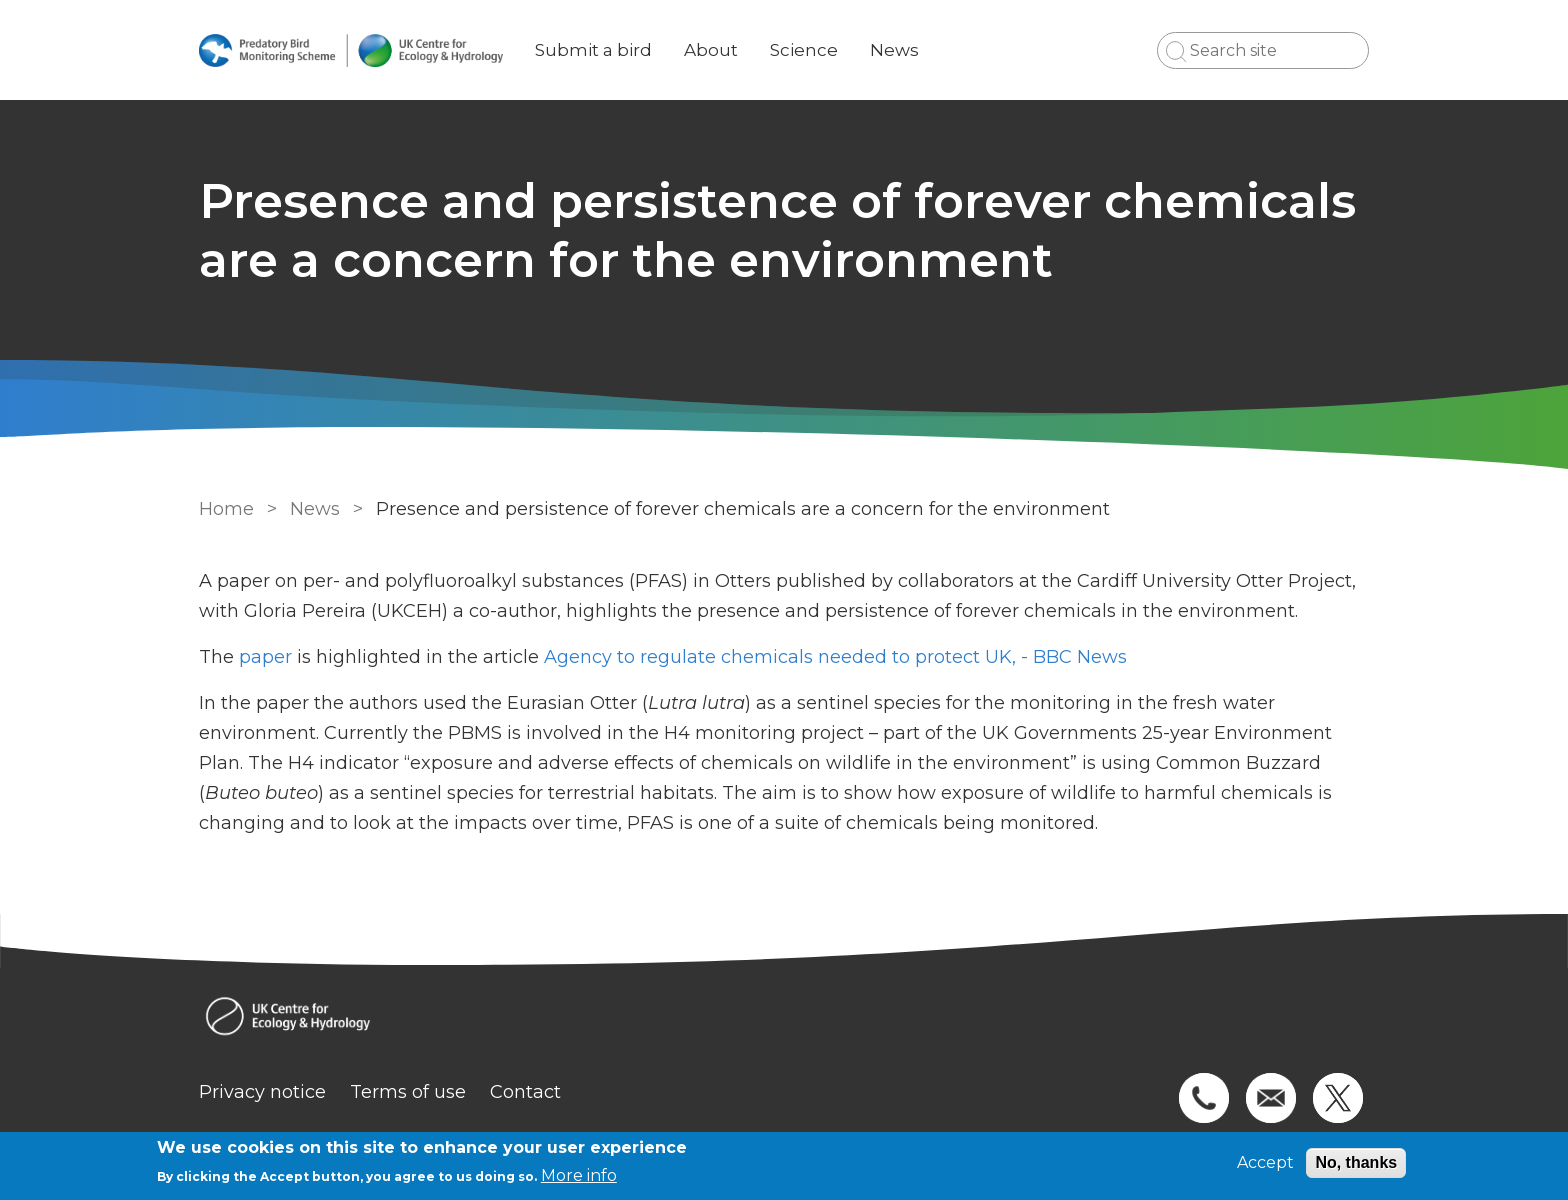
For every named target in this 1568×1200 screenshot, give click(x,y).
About (711, 50)
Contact (525, 1092)
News (894, 50)
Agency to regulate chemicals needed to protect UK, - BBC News (838, 657)
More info (579, 1175)
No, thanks (1356, 1162)
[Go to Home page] (351, 50)
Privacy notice (262, 1092)
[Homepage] (784, 1018)
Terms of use (408, 1092)
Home (226, 509)
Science (804, 50)
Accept (1265, 1162)
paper (265, 657)
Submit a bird (593, 50)
